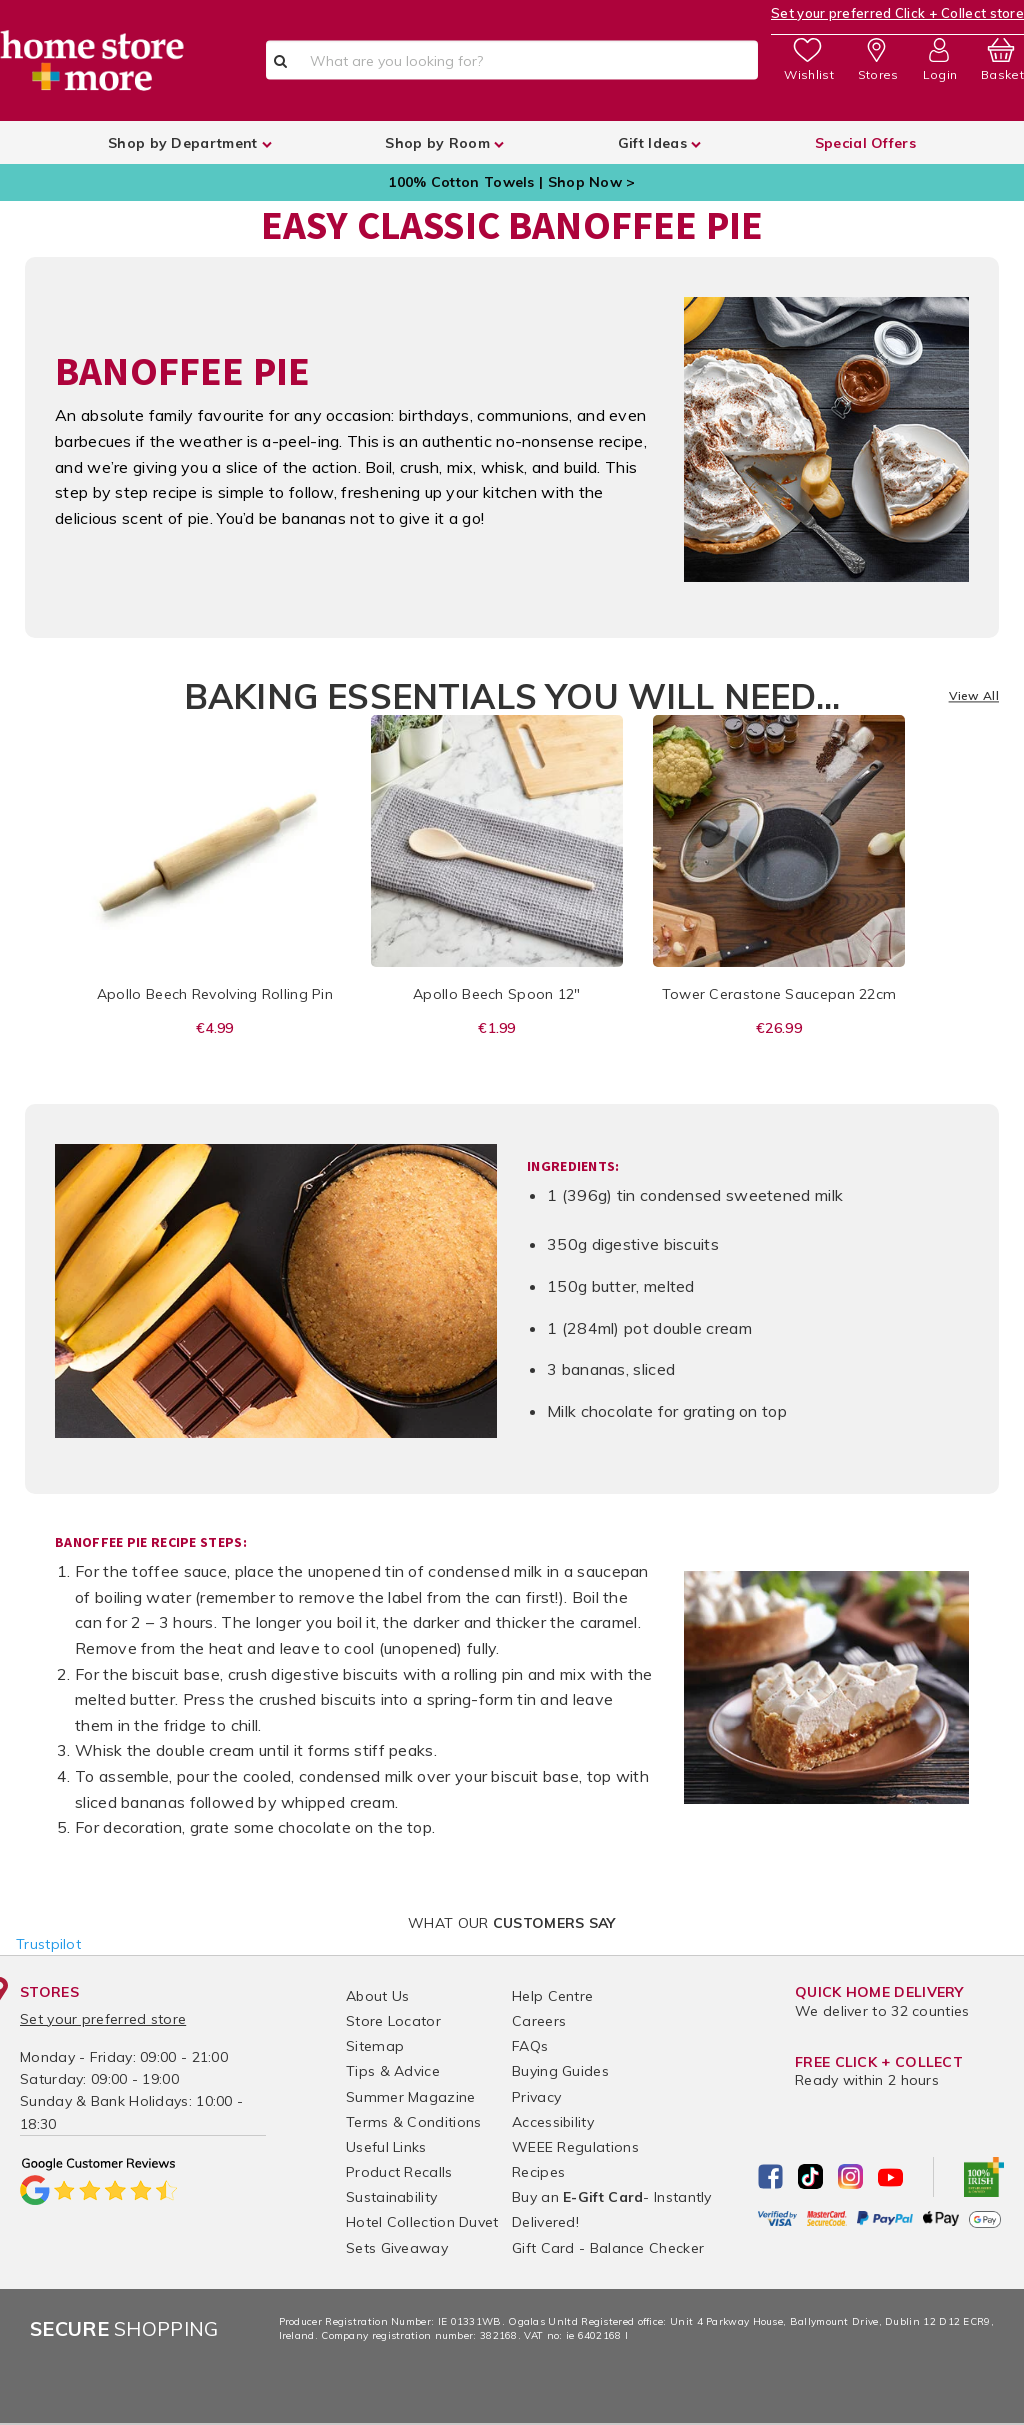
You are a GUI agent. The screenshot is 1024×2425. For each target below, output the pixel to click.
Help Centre (552, 1996)
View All (974, 696)
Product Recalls (399, 2172)
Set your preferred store (103, 2019)
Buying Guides (560, 2071)
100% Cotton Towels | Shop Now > (511, 182)
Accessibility (553, 2122)
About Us (377, 1996)
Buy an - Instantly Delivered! (612, 2209)
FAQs (530, 2046)
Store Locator (393, 2021)
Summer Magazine (411, 2097)
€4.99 (215, 1028)
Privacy (536, 2097)
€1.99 (497, 1028)
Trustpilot (48, 1944)
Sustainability (391, 2197)
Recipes (538, 2172)
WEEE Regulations (575, 2147)
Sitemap (375, 2046)
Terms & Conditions (413, 2122)
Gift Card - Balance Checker (608, 2248)
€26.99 (779, 1028)
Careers (539, 2021)
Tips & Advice (393, 2071)
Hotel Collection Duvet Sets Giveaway (422, 2234)
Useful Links (386, 2147)
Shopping (124, 2328)
